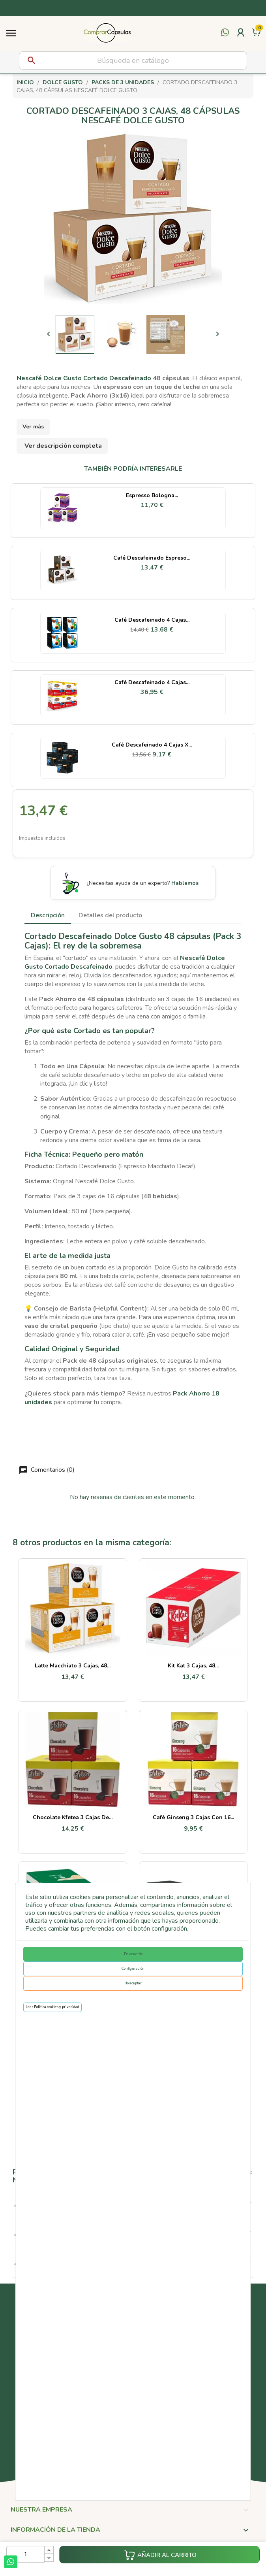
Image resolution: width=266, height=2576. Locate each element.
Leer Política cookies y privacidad (52, 2007)
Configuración (133, 1968)
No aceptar (133, 1983)
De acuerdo (133, 1954)
